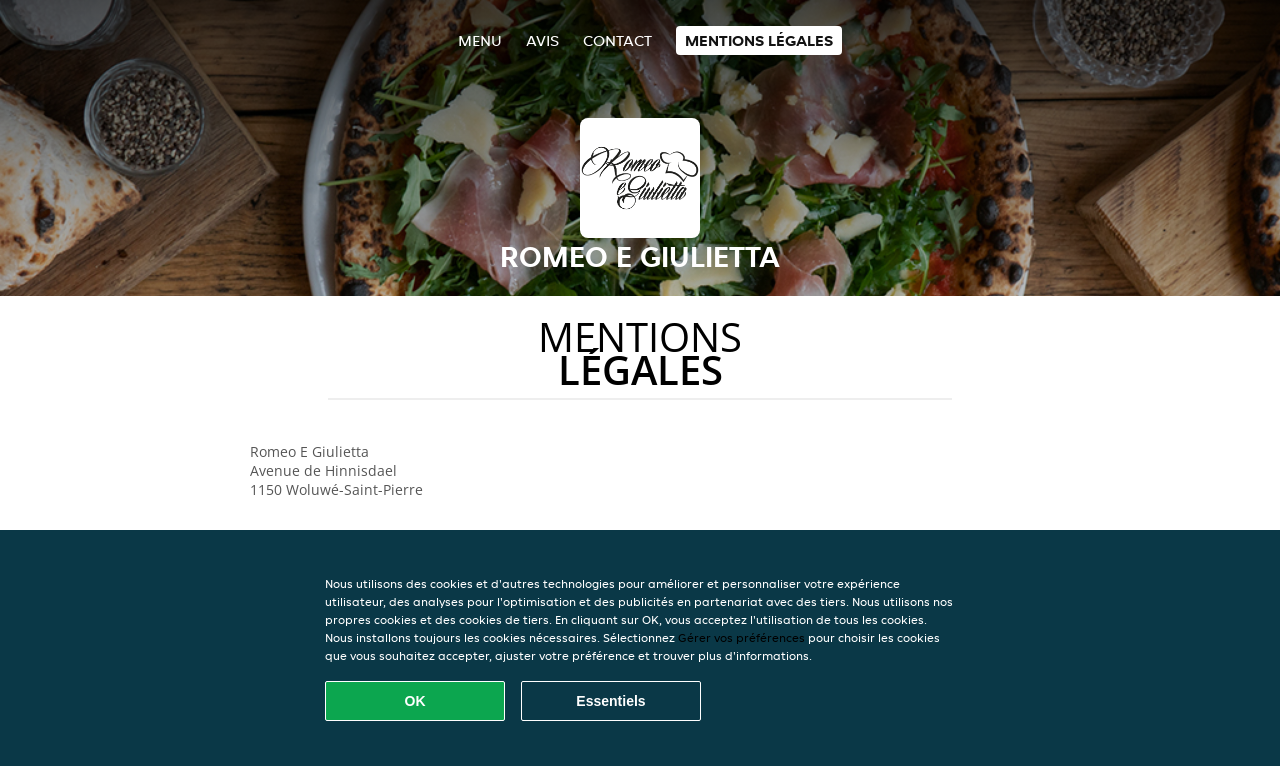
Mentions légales (759, 40)
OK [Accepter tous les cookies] (415, 701)
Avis (542, 40)
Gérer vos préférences (741, 637)
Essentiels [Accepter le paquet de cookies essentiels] (610, 701)
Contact (617, 40)
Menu (480, 40)
